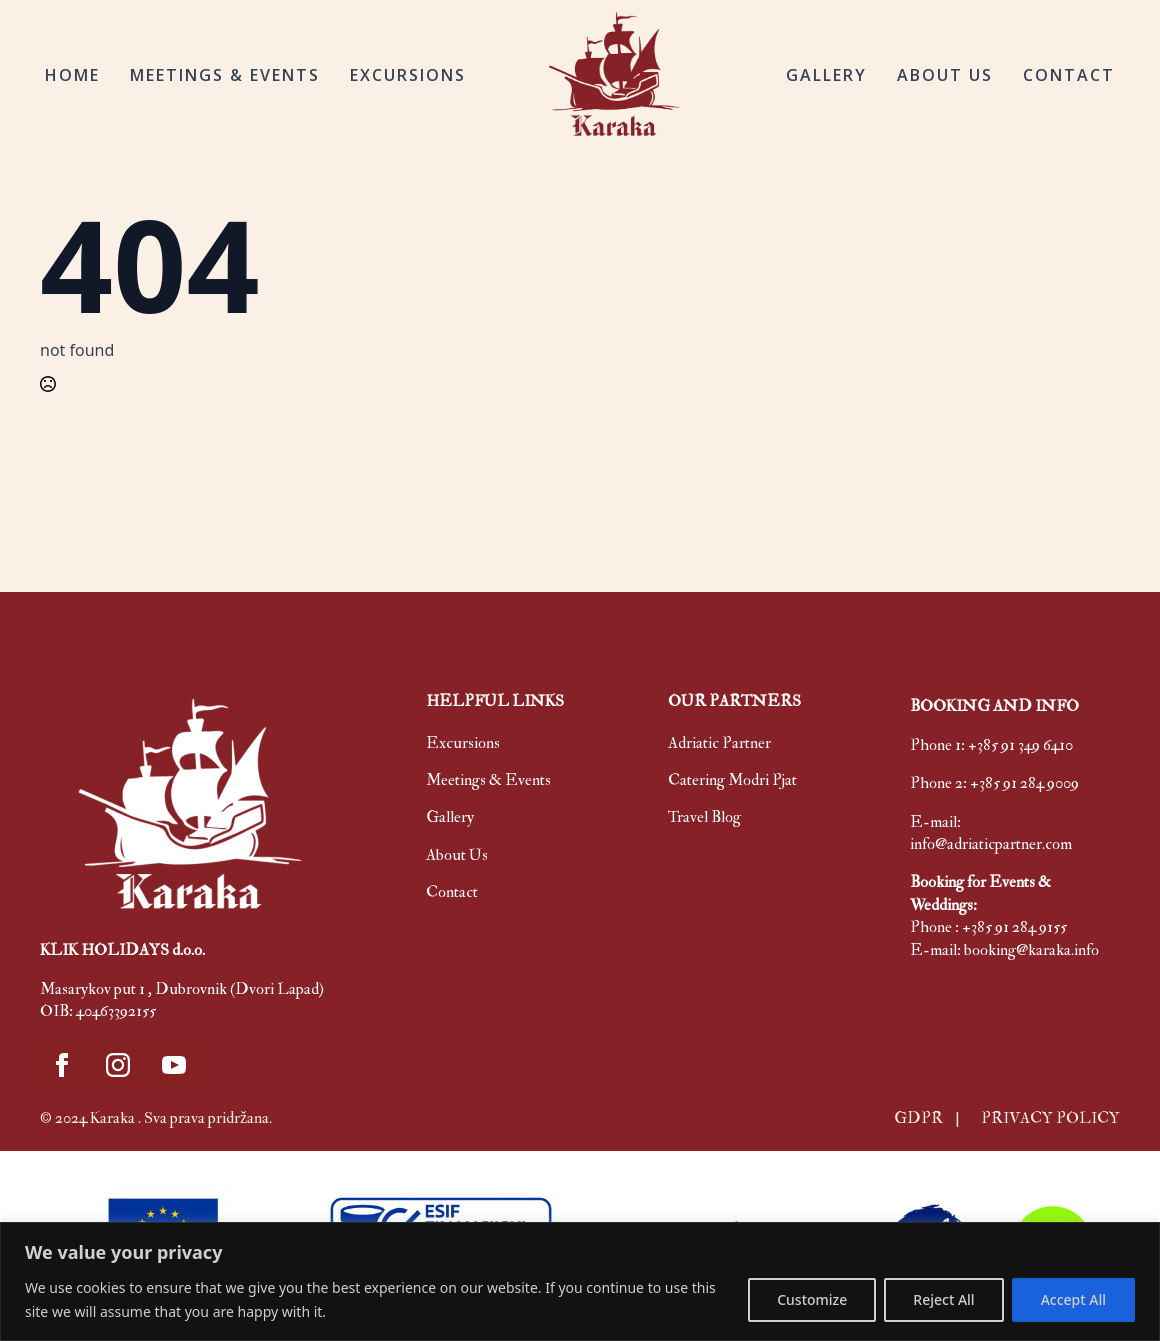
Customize (812, 1299)
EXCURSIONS (408, 75)
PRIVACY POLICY (1050, 1118)
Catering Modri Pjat (732, 780)
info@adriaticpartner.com (991, 844)
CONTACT (1069, 75)
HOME (72, 75)
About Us (457, 855)
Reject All (943, 1299)
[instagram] (118, 1065)
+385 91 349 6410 (1020, 745)
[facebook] (62, 1065)
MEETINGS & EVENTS (225, 75)
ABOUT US (945, 75)
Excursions (463, 743)
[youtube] (174, 1065)
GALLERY (826, 75)
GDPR (920, 1118)
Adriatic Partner (719, 743)
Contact (452, 892)
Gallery (450, 817)
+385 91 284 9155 (1014, 927)
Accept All (1073, 1299)
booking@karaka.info (1031, 950)
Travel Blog (704, 817)
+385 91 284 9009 (1024, 783)
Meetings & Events (488, 780)
